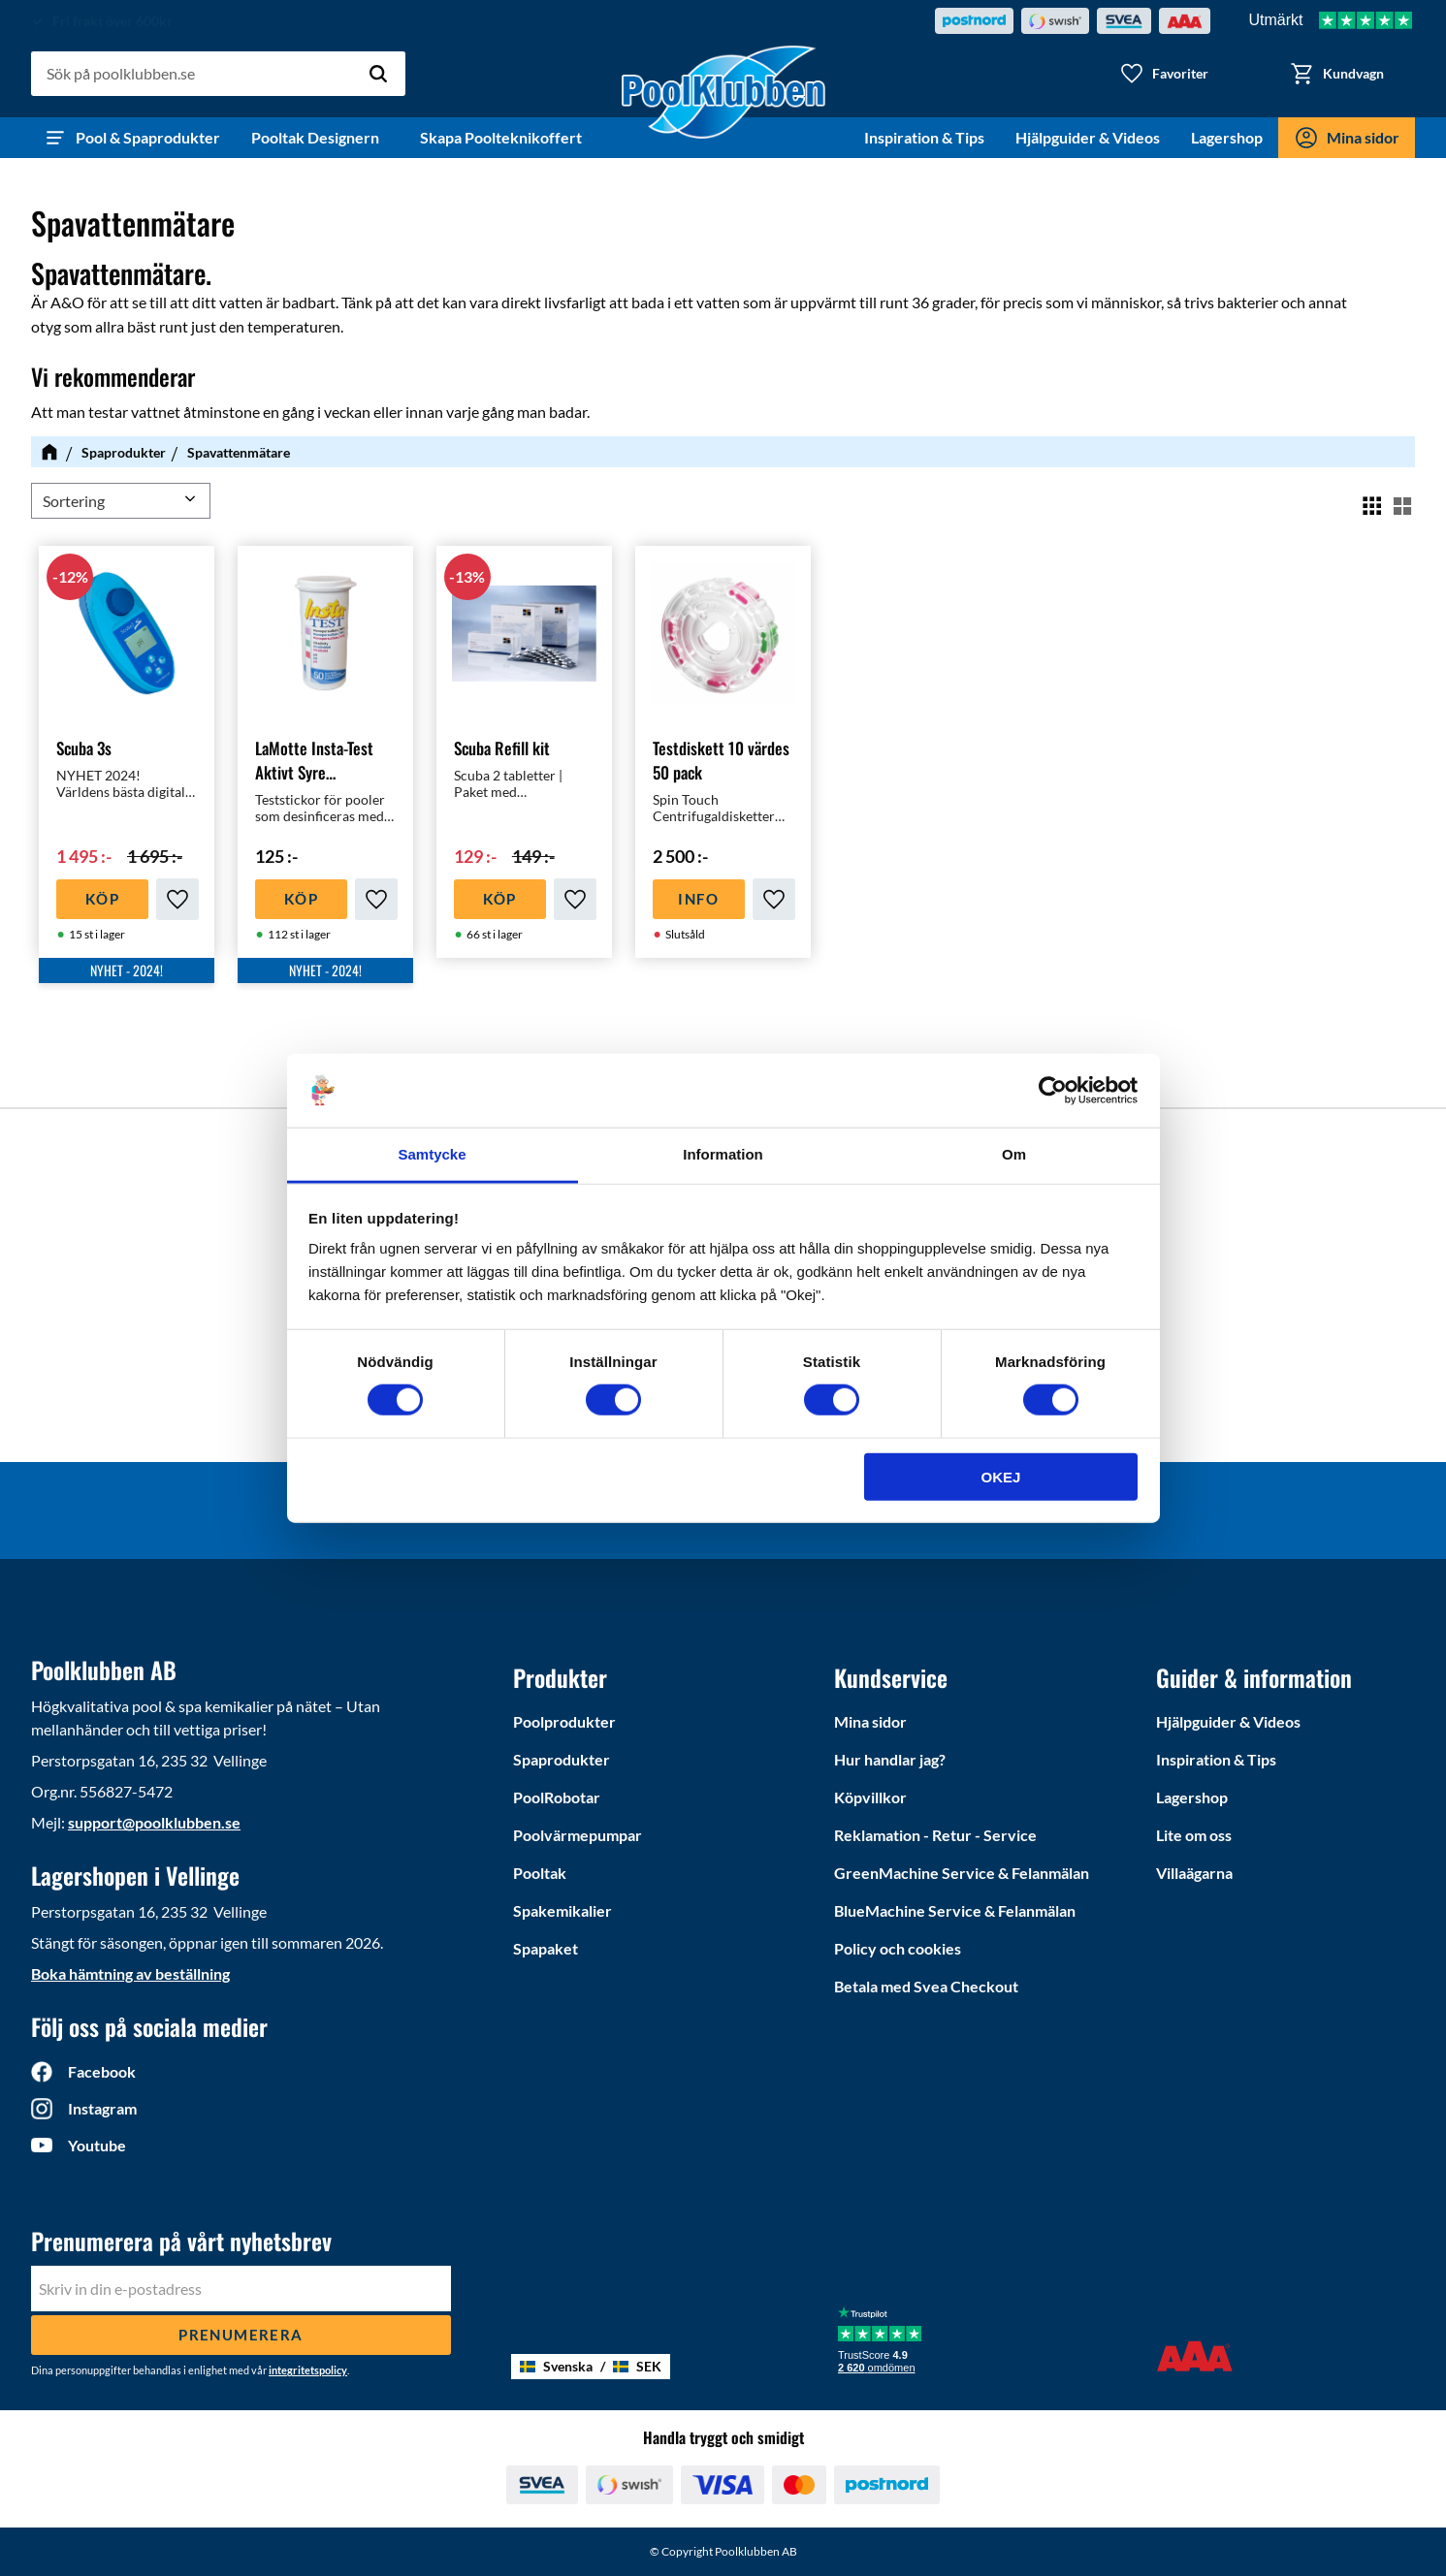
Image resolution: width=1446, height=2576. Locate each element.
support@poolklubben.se (154, 1822)
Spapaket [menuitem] (545, 1948)
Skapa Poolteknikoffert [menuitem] (501, 137)
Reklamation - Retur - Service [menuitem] (935, 1835)
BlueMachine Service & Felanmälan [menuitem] (955, 1910)
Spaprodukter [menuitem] (561, 1759)
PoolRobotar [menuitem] (556, 1797)
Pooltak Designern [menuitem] (320, 137)
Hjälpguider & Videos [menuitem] (1087, 137)
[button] (1163, 73)
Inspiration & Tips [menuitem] (924, 137)
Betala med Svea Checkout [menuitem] (926, 1986)
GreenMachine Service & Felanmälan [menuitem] (961, 1872)
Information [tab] (723, 1154)
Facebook (102, 2071)
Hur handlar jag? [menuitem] (890, 1759)
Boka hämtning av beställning (130, 1973)
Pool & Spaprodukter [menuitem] (148, 137)
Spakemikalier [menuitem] (562, 1910)
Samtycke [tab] (432, 1154)
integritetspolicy (308, 2370)
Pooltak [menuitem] (539, 1872)
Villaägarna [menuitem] (1194, 1872)
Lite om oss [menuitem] (1194, 1835)
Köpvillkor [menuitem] (870, 1797)
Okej (1001, 1476)
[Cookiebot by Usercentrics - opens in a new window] (1053, 1090)
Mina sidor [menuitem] (1363, 137)
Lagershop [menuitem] (1227, 137)
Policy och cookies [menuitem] (897, 1948)
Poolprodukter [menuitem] (564, 1721)
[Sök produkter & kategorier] (218, 73)
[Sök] (378, 73)
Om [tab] (1014, 1154)
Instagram (102, 2108)
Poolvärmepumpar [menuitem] (577, 1835)
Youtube (97, 2145)
